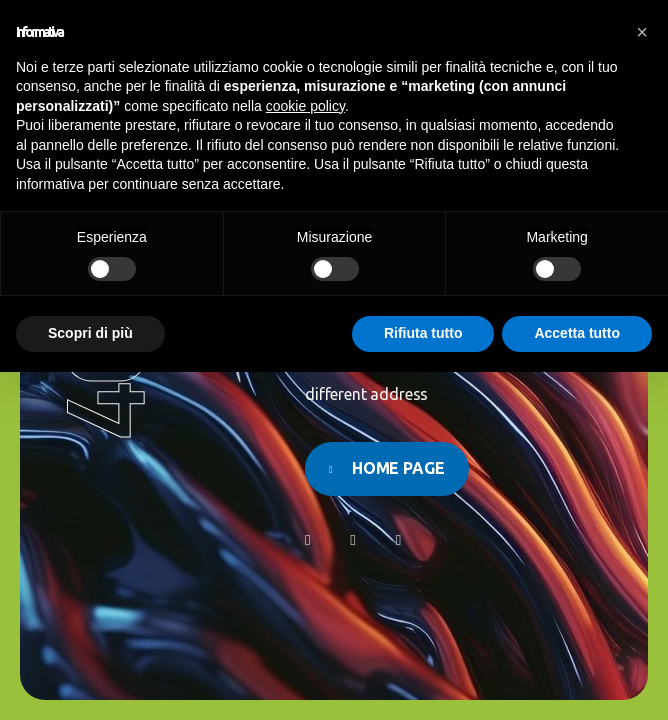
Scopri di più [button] (90, 333)
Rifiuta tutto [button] (423, 333)
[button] (642, 32)
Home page (398, 468)
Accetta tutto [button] (577, 333)
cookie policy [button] (305, 106)
